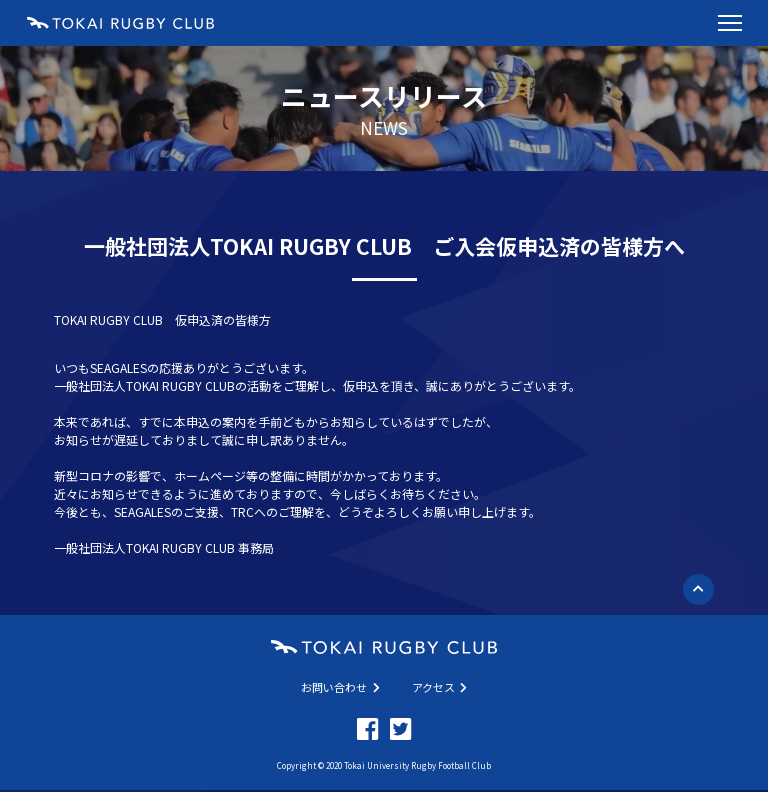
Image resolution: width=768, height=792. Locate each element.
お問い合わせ (340, 687)
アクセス (440, 687)
